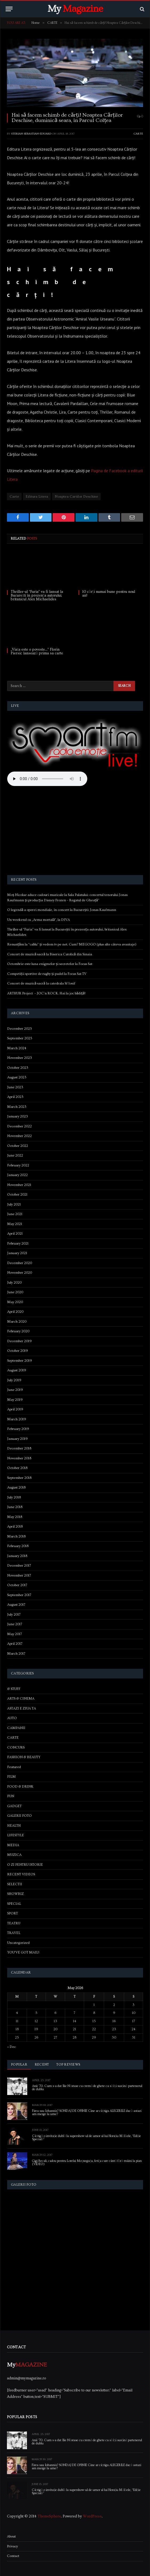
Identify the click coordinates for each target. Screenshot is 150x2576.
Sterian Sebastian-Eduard (31, 133)
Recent (42, 2064)
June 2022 (15, 1155)
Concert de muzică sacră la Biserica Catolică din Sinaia (49, 954)
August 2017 (16, 1604)
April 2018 (15, 1526)
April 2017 (14, 1644)
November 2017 (19, 1575)
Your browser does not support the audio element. (47, 779)
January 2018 (17, 1556)
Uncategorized (18, 1943)
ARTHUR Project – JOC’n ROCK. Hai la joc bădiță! (46, 993)
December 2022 (19, 1126)
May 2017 (14, 1634)
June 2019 (15, 1390)
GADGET (14, 1806)
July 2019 (14, 1380)
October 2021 (17, 1194)
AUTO (12, 1718)
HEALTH (14, 1825)
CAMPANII (16, 1728)
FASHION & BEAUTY (23, 1757)
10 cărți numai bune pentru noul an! (108, 593)
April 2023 (15, 1097)
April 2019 (15, 1409)
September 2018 (19, 1478)
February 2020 (18, 1331)
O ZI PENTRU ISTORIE (25, 1865)
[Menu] (9, 9)
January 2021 (17, 1253)
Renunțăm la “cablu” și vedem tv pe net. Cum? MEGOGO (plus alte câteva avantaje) (71, 944)
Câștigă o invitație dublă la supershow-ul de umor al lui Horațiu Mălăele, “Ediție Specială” (86, 2138)
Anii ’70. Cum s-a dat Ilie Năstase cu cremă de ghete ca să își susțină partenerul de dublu (87, 2088)
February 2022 (18, 1165)
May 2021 (14, 1224)
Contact (13, 2556)
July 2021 (14, 1204)
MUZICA (14, 1855)
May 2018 (14, 1517)
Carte (14, 496)
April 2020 (15, 1312)
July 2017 (14, 1614)
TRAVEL (13, 1933)
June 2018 (14, 1507)
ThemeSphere (49, 2516)
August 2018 (16, 1487)
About (11, 2536)
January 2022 (17, 1175)
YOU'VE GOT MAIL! (23, 1952)
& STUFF (13, 1689)
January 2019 (17, 1439)
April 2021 (15, 1233)
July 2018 (14, 1497)
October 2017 (17, 1585)
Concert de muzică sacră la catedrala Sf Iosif (41, 983)
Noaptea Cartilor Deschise (76, 496)
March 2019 (16, 1419)
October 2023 (17, 1068)
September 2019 (19, 1361)
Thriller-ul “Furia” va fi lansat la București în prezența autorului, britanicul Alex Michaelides (37, 595)
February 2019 (18, 1429)
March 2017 (16, 1653)
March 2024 (16, 1048)
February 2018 (18, 1546)
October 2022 (17, 1146)
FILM (11, 1777)
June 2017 (14, 1624)
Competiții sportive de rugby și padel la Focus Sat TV (46, 974)
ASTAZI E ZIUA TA (21, 1708)
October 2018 (17, 1468)
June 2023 (15, 1087)
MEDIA (13, 1845)
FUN (10, 1796)
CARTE (138, 133)
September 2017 (19, 1595)
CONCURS (16, 1747)
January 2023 (17, 1116)
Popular (19, 2064)
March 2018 (16, 1536)
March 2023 (16, 1107)
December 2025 (19, 1029)
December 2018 (19, 1448)
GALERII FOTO (19, 1816)
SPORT (12, 1913)
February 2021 (18, 1243)
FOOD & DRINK (20, 1786)
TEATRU (13, 1923)
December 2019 (19, 1341)
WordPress (92, 2516)
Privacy (12, 2546)
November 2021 (19, 1185)
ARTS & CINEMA (20, 1698)
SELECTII (14, 1884)
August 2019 (16, 1370)
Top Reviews (68, 2064)
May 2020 (15, 1302)
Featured (14, 1767)
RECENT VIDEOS (21, 1874)
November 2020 (19, 1272)
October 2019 (17, 1351)
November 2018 (19, 1458)
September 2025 (19, 1038)
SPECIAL (14, 1904)
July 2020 (14, 1282)
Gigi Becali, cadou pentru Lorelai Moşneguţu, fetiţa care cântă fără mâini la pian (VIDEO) (87, 2162)
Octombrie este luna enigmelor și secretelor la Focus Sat (49, 964)
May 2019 (15, 1400)
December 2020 (19, 1263)
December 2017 (19, 1565)
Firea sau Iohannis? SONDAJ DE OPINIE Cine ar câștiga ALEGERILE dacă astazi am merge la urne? (86, 2112)
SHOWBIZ (15, 1894)
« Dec (11, 2047)
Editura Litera (37, 496)
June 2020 (15, 1292)
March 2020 (16, 1321)
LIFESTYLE (15, 1835)
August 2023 (16, 1077)
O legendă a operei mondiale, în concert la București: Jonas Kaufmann (61, 910)
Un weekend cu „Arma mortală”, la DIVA (38, 920)
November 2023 (19, 1058)
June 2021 (14, 1214)
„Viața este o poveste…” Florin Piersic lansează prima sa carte (37, 651)
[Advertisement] (75, 831)
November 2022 (19, 1136)
